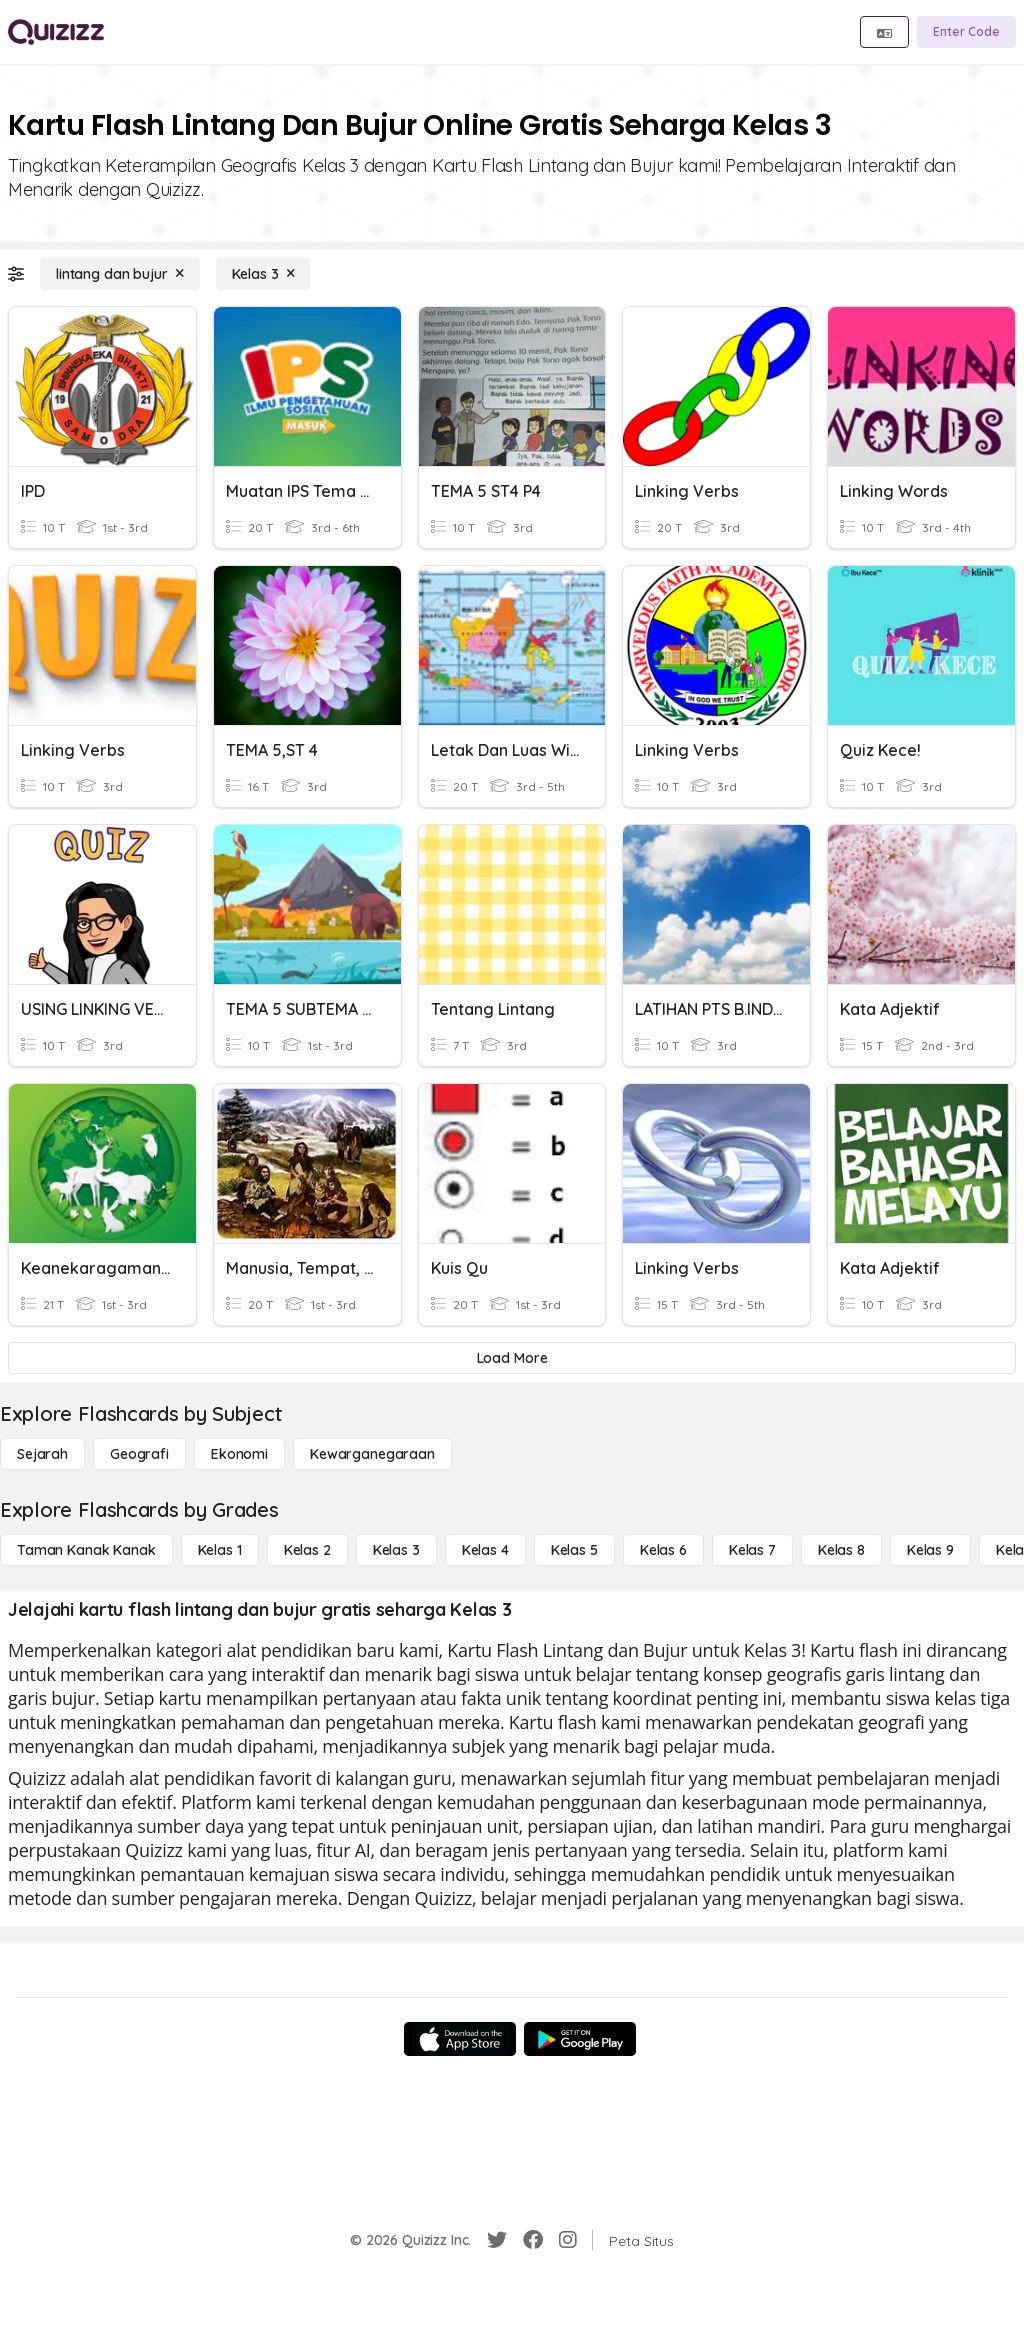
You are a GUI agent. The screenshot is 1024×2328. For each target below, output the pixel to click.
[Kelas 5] (574, 1550)
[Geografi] (139, 1454)
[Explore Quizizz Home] (56, 32)
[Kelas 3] (263, 274)
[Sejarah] (42, 1454)
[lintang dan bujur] (120, 274)
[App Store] (460, 2039)
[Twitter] (497, 2240)
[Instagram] (568, 2240)
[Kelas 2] (307, 1550)
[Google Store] (580, 2039)
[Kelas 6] (663, 1550)
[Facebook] (533, 2240)
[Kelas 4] (485, 1550)
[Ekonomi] (239, 1454)
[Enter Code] (966, 32)
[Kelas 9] (930, 1550)
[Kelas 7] (752, 1550)
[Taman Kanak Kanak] (86, 1550)
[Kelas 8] (841, 1550)
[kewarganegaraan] (372, 1454)
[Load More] (512, 1358)
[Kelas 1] (220, 1550)
